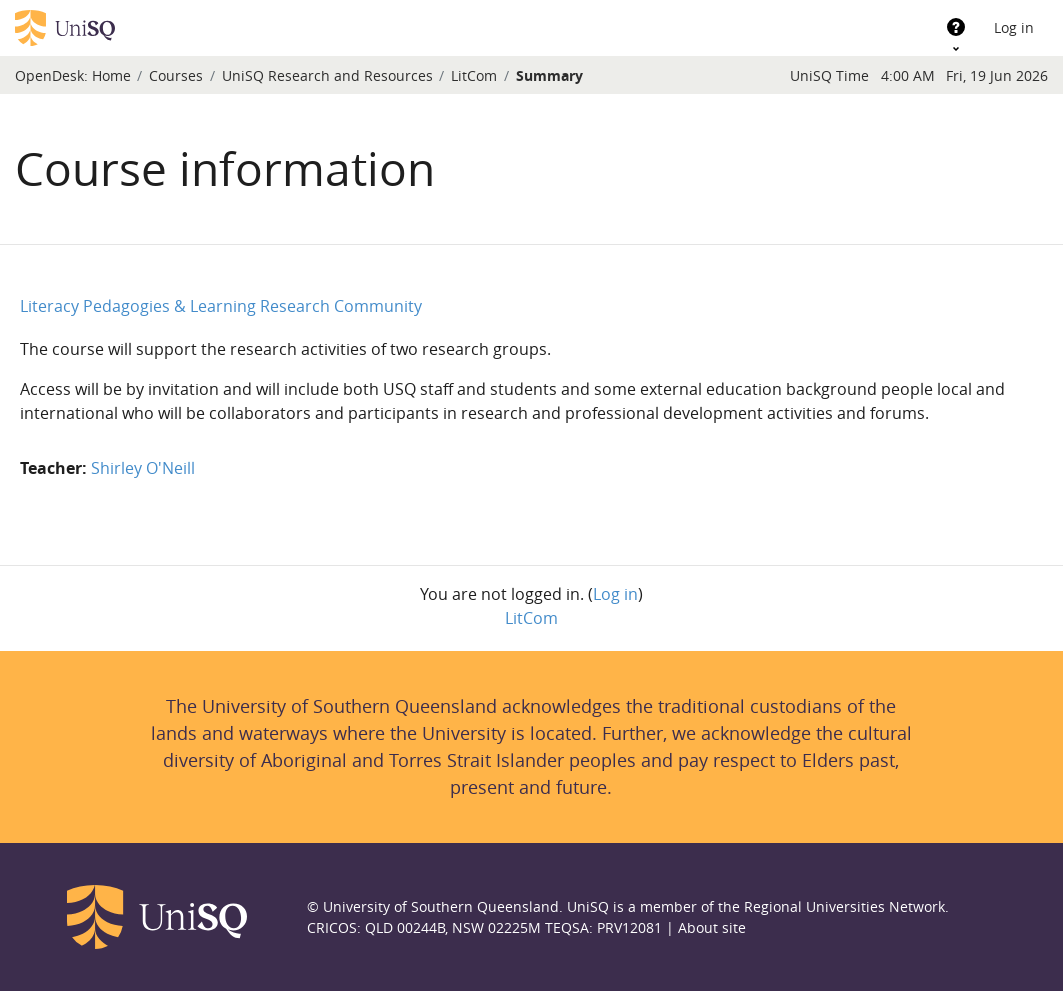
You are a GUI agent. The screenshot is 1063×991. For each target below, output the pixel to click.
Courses (176, 75)
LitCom (474, 75)
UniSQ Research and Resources (327, 75)
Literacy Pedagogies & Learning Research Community (221, 306)
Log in (1014, 27)
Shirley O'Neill (143, 468)
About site (712, 927)
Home (111, 75)
